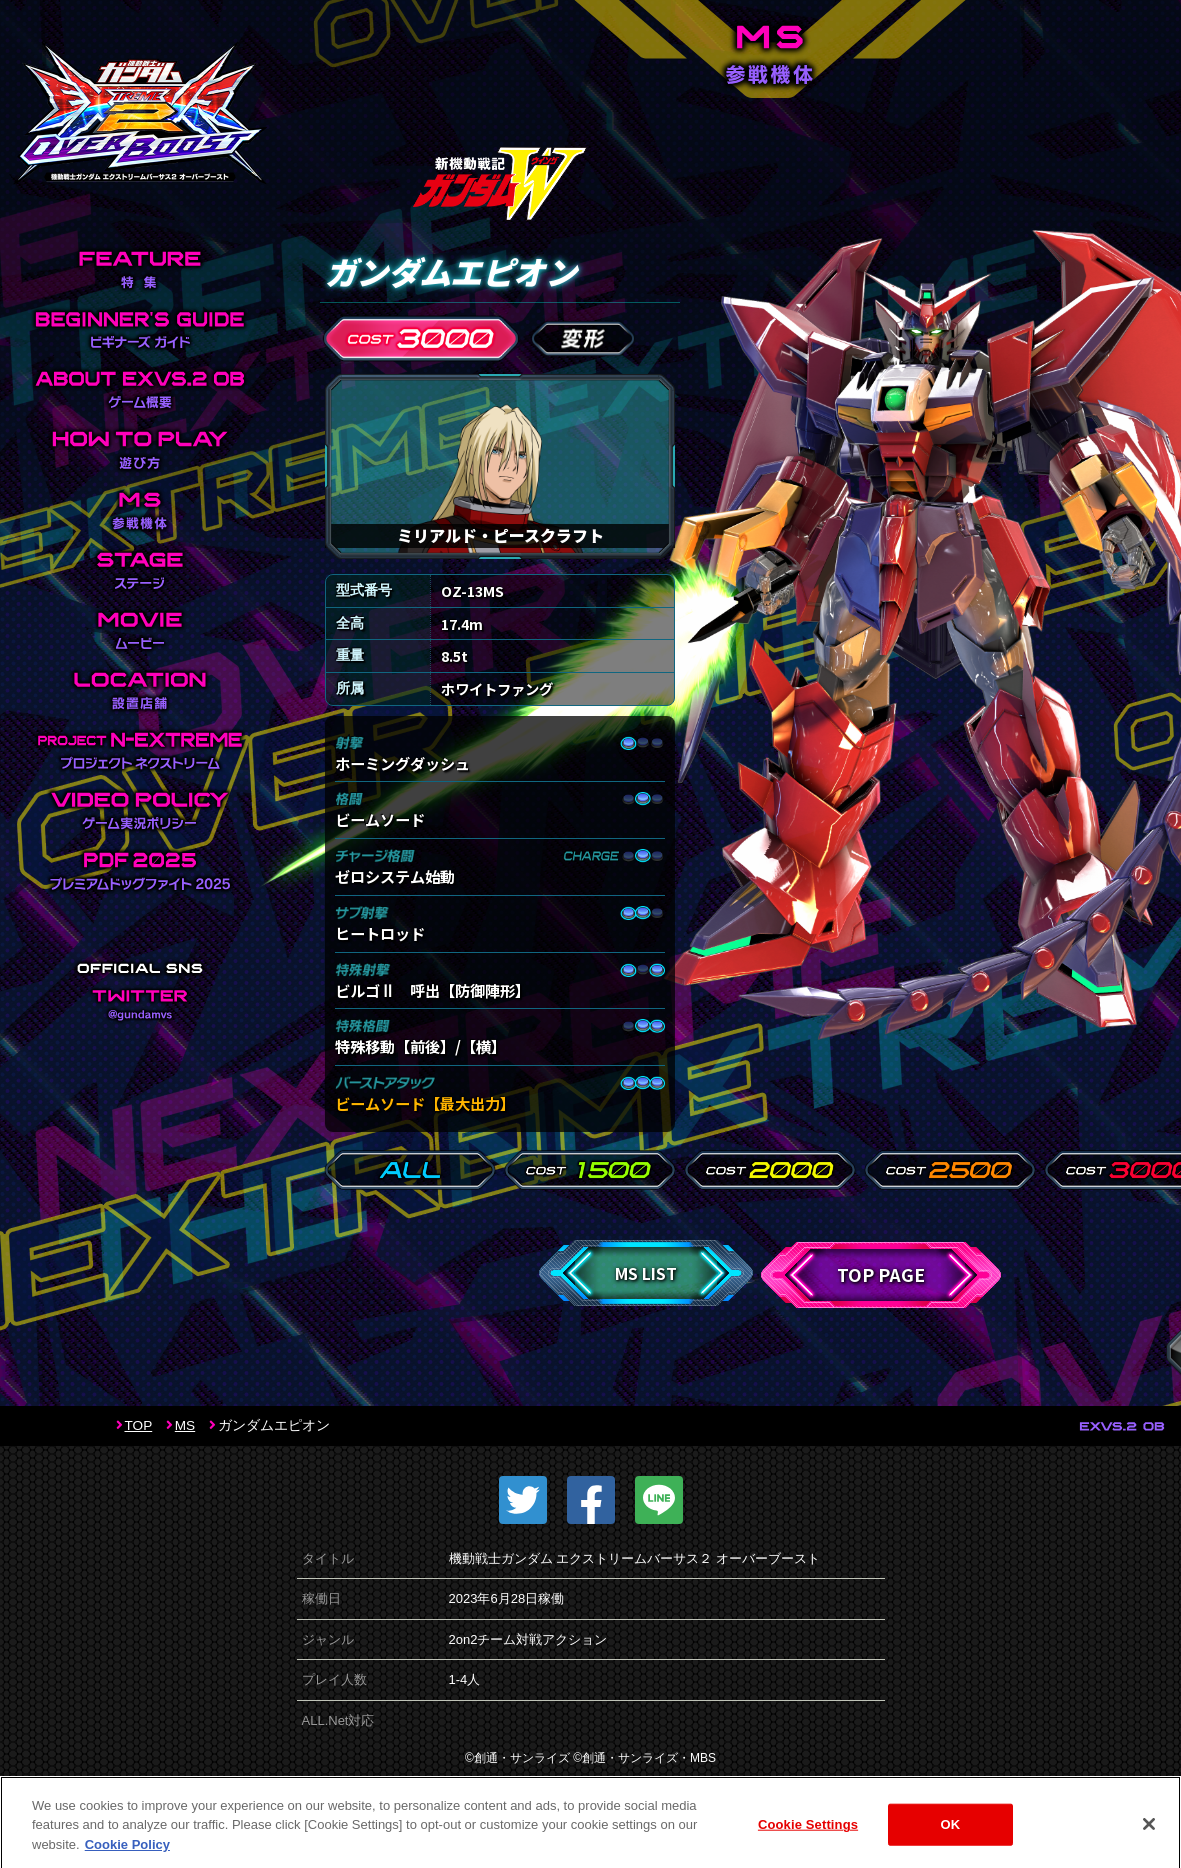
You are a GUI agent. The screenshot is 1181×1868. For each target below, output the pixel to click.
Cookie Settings (808, 1838)
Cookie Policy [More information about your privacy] (127, 1857)
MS (185, 1425)
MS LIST (646, 1273)
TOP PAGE (881, 1274)
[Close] (1149, 1838)
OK (951, 1838)
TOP (139, 1425)
